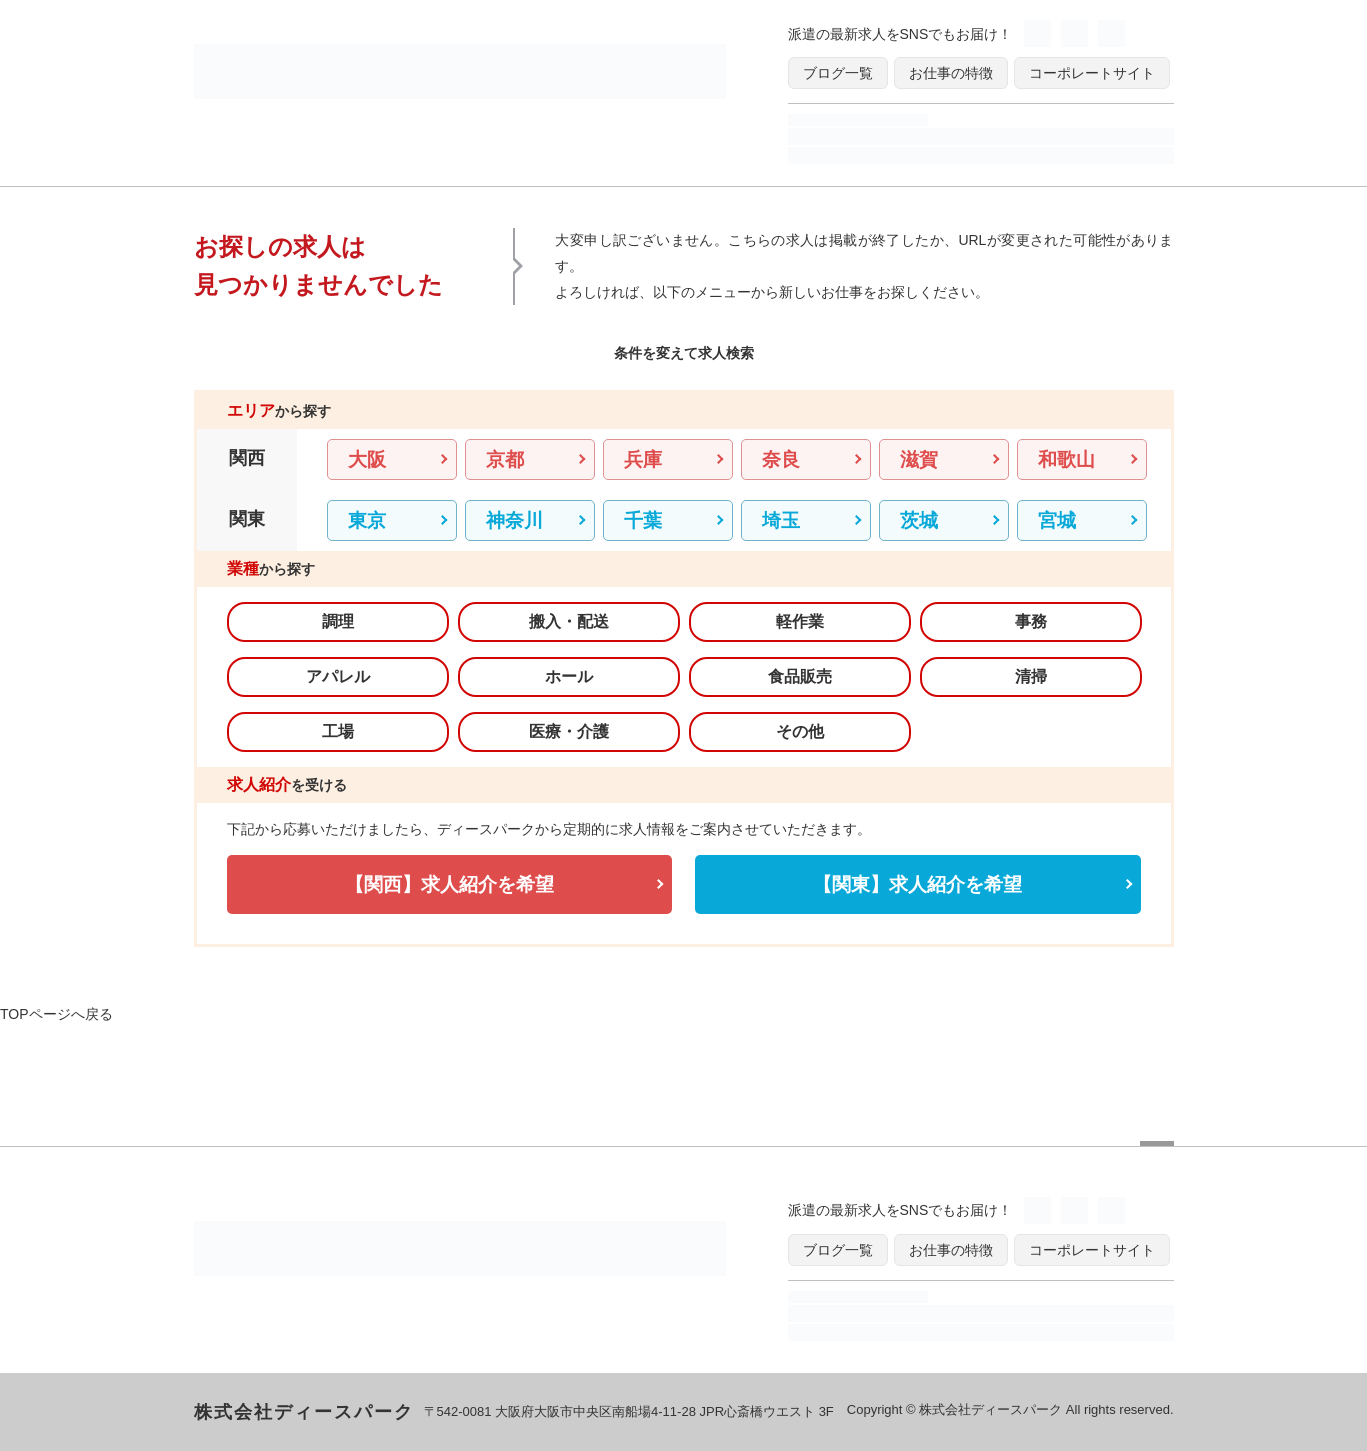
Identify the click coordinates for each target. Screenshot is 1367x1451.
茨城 (919, 520)
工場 (338, 731)
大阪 (367, 459)
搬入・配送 (569, 621)
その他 (800, 731)
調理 (338, 621)
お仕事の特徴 (951, 73)
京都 (505, 459)
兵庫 (643, 459)
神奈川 (514, 520)
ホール (569, 676)
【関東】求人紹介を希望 (917, 884)
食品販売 (800, 676)
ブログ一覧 (838, 73)
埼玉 (781, 520)
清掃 (1031, 676)
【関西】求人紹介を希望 (449, 884)
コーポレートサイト (1092, 73)
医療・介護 (569, 731)
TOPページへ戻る (56, 1014)
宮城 (1057, 520)
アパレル (338, 676)
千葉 (643, 520)
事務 (1031, 621)
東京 (367, 520)
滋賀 (919, 459)
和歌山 (1066, 459)
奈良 (781, 459)
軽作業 (800, 621)
